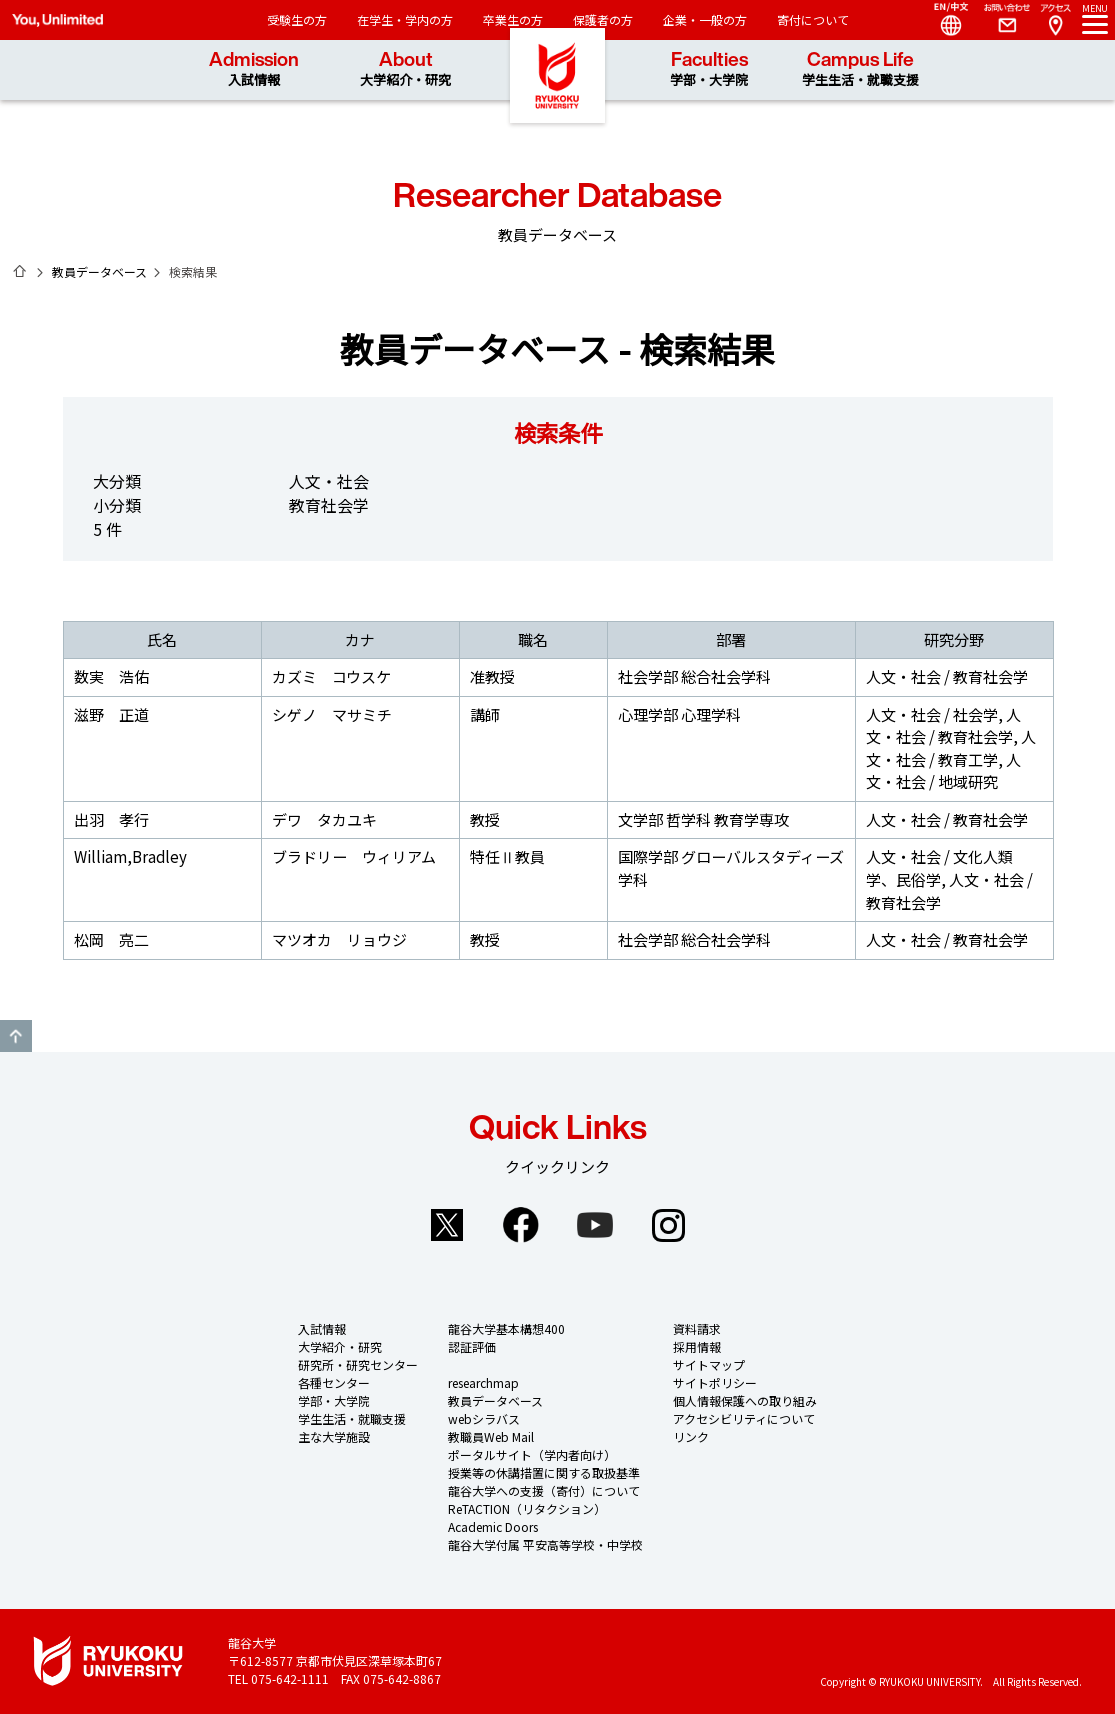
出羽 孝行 (111, 819)
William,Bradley (130, 856)
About (405, 69)
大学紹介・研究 (340, 1346)
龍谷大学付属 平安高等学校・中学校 (545, 1544)
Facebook (521, 1225)
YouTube (595, 1225)
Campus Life (860, 69)
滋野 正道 (111, 714)
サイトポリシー (715, 1382)
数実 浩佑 (111, 676)
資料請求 (697, 1328)
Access (1055, 20)
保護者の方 (603, 19)
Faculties (709, 69)
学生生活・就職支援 (352, 1418)
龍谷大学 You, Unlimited (558, 100)
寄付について (813, 19)
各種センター (334, 1382)
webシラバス (484, 1418)
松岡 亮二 (111, 939)
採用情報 (697, 1346)
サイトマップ (709, 1364)
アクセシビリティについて (744, 1418)
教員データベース (99, 271)
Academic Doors (493, 1526)
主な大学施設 (334, 1436)
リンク (691, 1436)
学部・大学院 (334, 1400)
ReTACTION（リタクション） (527, 1508)
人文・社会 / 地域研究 (943, 771)
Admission (254, 69)
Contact (999, 20)
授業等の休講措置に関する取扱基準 (544, 1472)
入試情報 (322, 1328)
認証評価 (472, 1346)
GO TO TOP (16, 1036)
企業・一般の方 (705, 19)
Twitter (447, 1225)
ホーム (20, 271)
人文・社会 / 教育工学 (951, 748)
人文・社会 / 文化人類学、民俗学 (939, 868)
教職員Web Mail (491, 1436)
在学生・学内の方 (405, 19)
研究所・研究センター (358, 1364)
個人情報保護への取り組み (745, 1400)
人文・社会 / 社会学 (932, 714)
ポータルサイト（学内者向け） (532, 1454)
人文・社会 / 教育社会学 (947, 676)
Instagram (669, 1225)
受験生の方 (297, 19)
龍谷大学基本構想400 (506, 1328)
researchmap (483, 1382)
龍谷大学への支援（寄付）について (544, 1490)
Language (943, 20)
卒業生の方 (513, 19)
